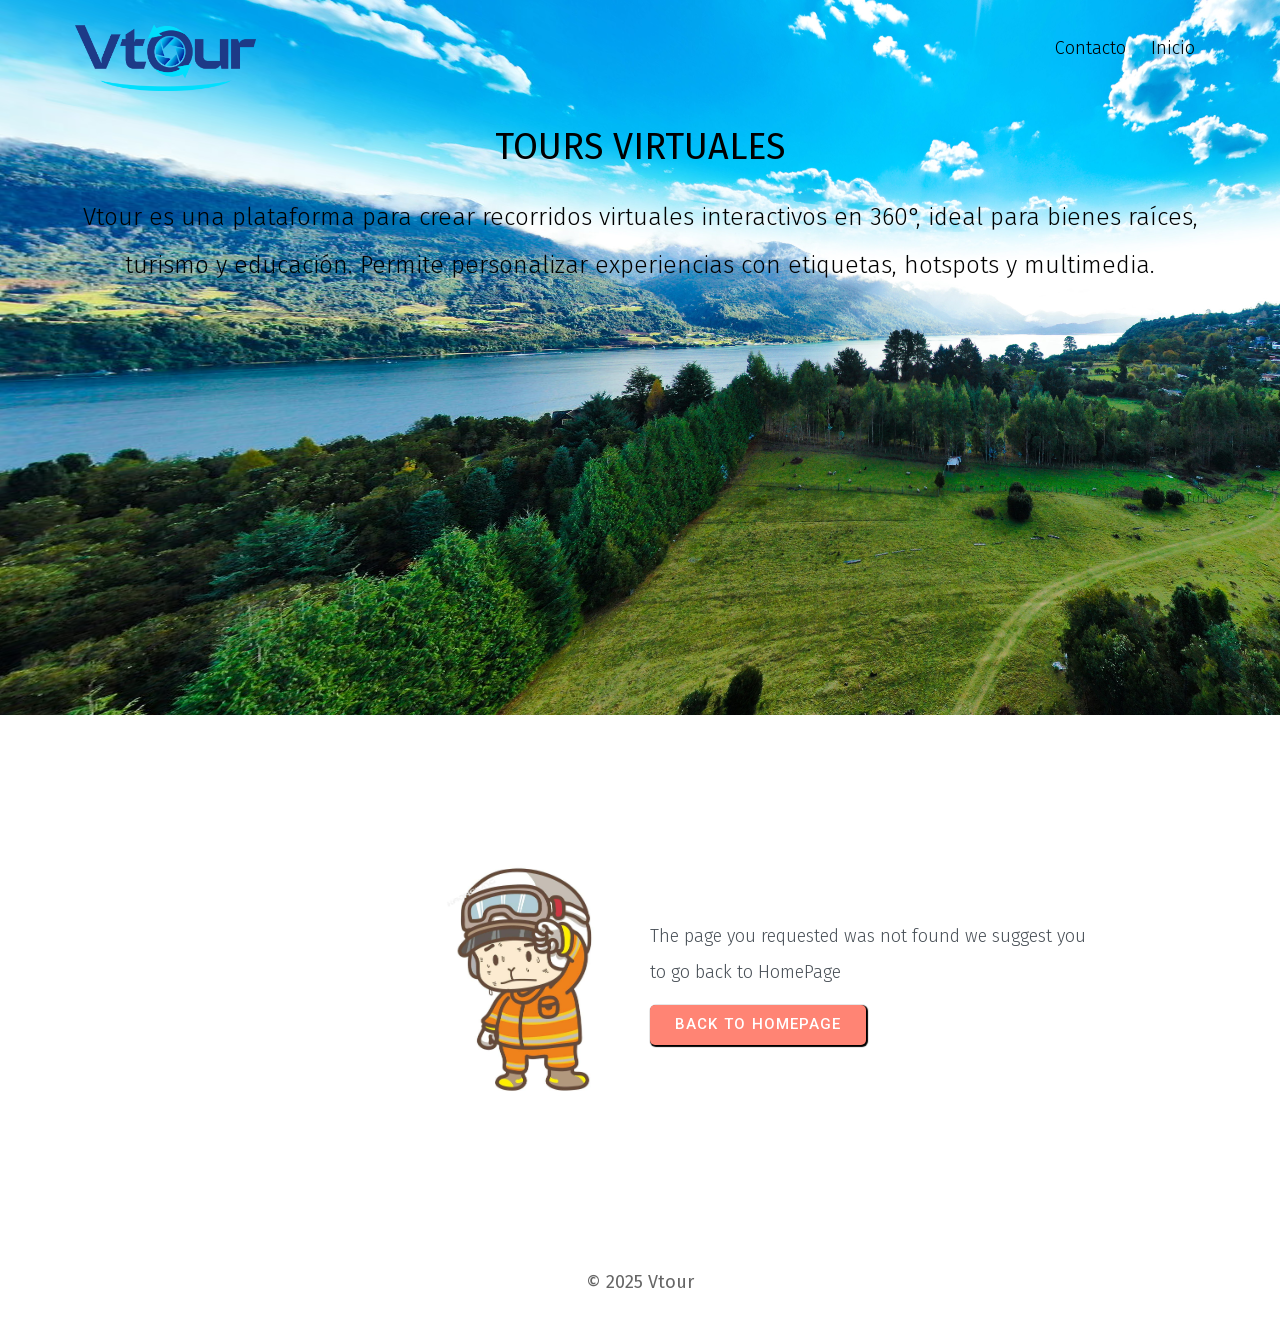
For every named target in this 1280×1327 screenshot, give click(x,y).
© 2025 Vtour (640, 1282)
